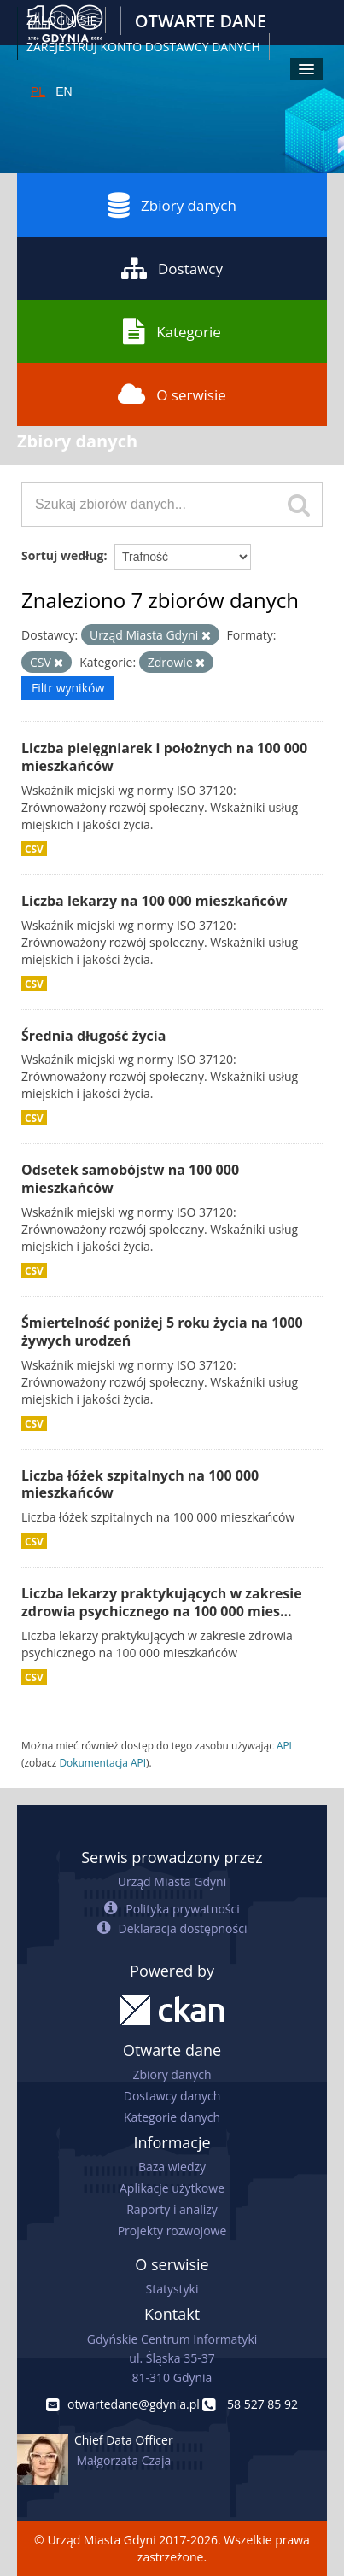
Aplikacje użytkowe (172, 2188)
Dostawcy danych (172, 2096)
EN (63, 91)
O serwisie (172, 394)
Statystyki (171, 2289)
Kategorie (172, 331)
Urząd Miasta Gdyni (172, 1881)
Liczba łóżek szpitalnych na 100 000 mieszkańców (140, 1484)
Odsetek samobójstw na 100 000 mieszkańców (130, 1178)
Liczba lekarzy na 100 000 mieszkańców (154, 900)
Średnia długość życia (93, 1035)
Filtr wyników (68, 688)
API (284, 1745)
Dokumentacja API (102, 1762)
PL (38, 91)
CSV (34, 849)
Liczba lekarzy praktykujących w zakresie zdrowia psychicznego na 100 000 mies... (161, 1602)
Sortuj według (62, 555)
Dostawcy (172, 268)
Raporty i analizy (172, 2209)
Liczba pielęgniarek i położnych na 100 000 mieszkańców (164, 757)
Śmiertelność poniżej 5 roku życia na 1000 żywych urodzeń (162, 1331)
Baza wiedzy (172, 2166)
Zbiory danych (172, 205)
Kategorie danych (172, 2117)
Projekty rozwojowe (172, 2231)
